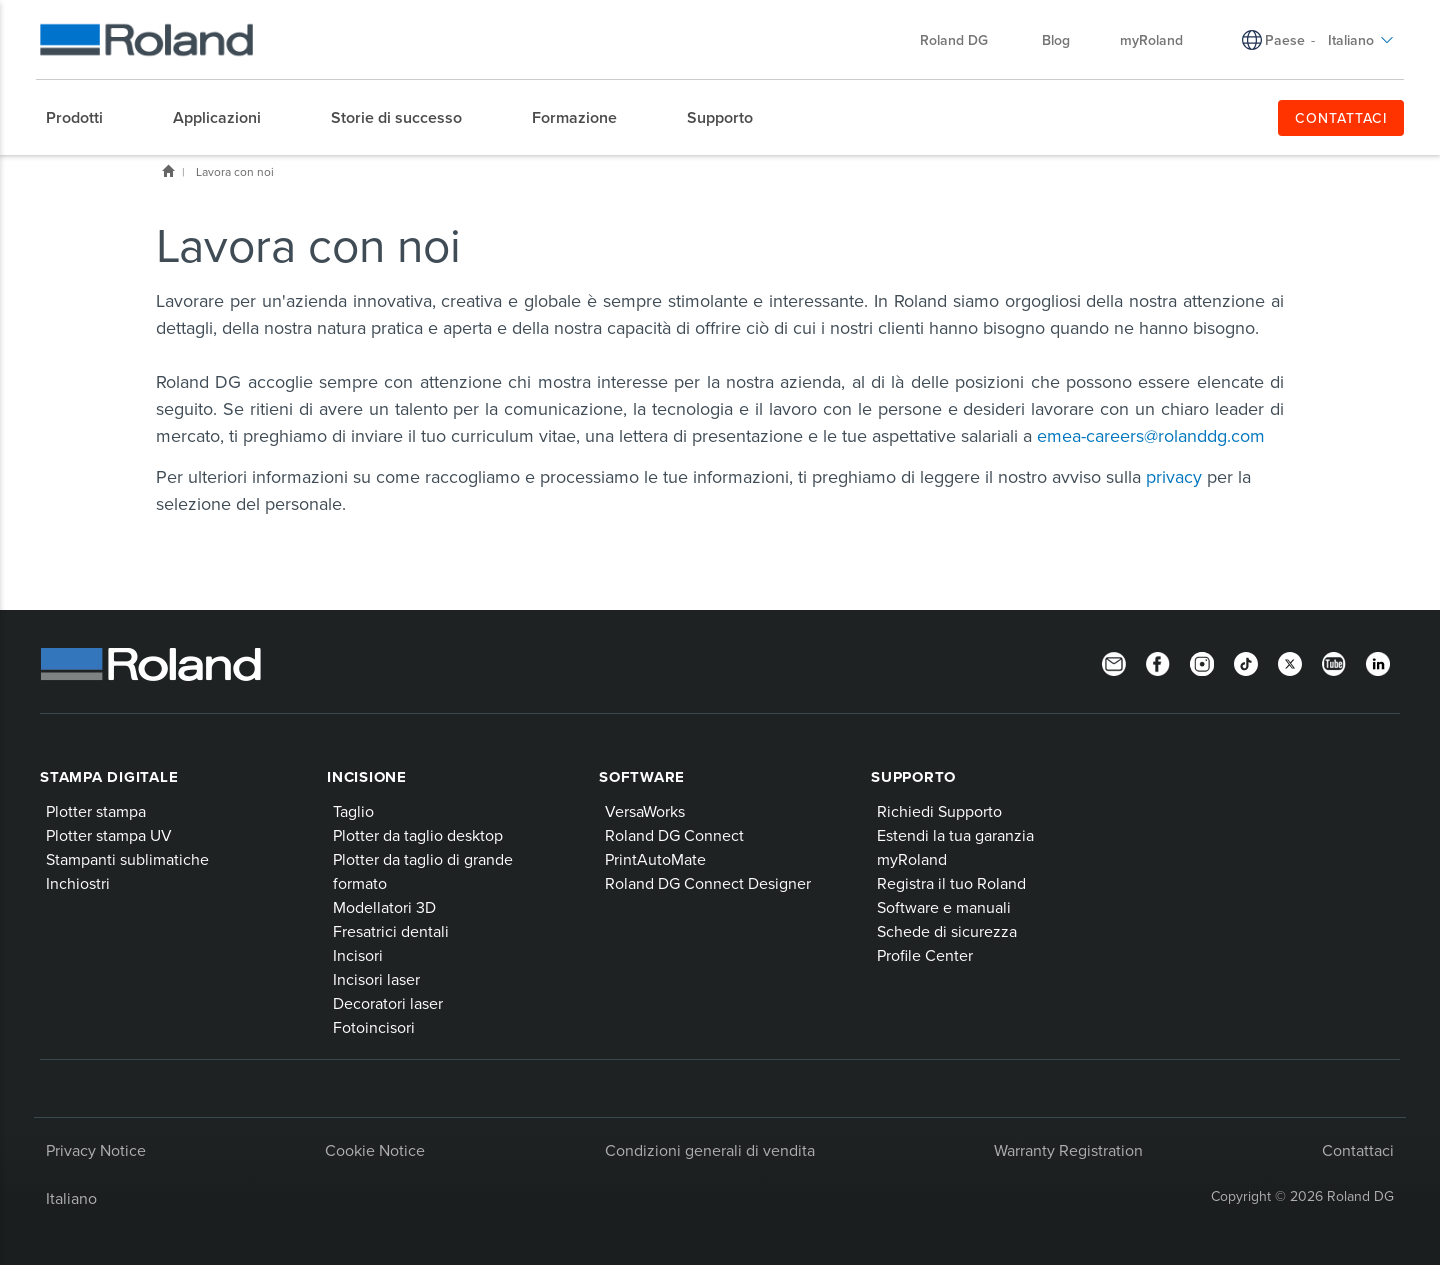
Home (168, 171)
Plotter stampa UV (109, 835)
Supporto (913, 777)
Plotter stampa (96, 811)
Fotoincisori (374, 1027)
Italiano (71, 1198)
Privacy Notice (96, 1150)
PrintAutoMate (655, 859)
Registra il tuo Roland (951, 883)
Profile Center (925, 955)
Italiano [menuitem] (1361, 40)
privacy (1174, 476)
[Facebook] (1158, 662)
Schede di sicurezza (947, 931)
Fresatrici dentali (391, 931)
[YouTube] (1334, 662)
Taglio (353, 811)
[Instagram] (1202, 662)
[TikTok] (1246, 662)
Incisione (367, 777)
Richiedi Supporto (939, 811)
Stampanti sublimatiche (127, 859)
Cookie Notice (375, 1150)
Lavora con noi (235, 171)
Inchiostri (78, 883)
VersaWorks (645, 811)
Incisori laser (376, 979)
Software (642, 777)
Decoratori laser (388, 1003)
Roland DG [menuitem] (964, 40)
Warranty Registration (1068, 1150)
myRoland (912, 859)
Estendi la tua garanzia (955, 835)
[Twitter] (1290, 662)
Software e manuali (944, 907)
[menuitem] (84, 118)
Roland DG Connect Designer (708, 883)
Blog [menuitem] (1056, 40)
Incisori (358, 955)
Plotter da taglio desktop (418, 835)
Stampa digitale (109, 777)
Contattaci (1358, 1150)
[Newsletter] (1114, 662)
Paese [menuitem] (1285, 40)
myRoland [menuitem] (1151, 40)
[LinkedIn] (1378, 662)
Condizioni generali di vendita (710, 1150)
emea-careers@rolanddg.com (1151, 435)
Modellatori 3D (384, 907)
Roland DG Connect (674, 835)
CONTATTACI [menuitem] (1341, 118)
